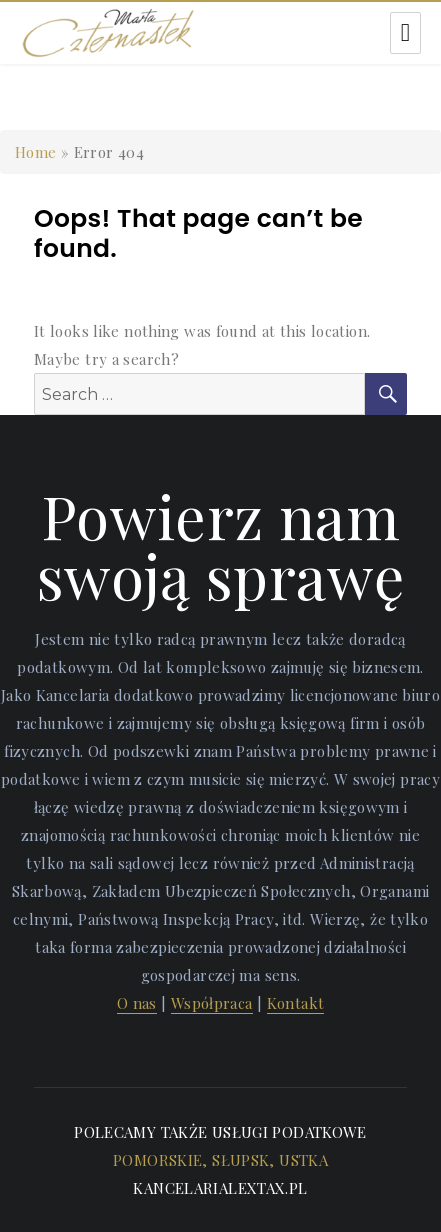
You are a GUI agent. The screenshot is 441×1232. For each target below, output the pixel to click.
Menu (405, 33)
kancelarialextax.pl (220, 1188)
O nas (137, 1003)
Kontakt (296, 1003)
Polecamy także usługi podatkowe (220, 1132)
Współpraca (212, 1003)
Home (36, 152)
